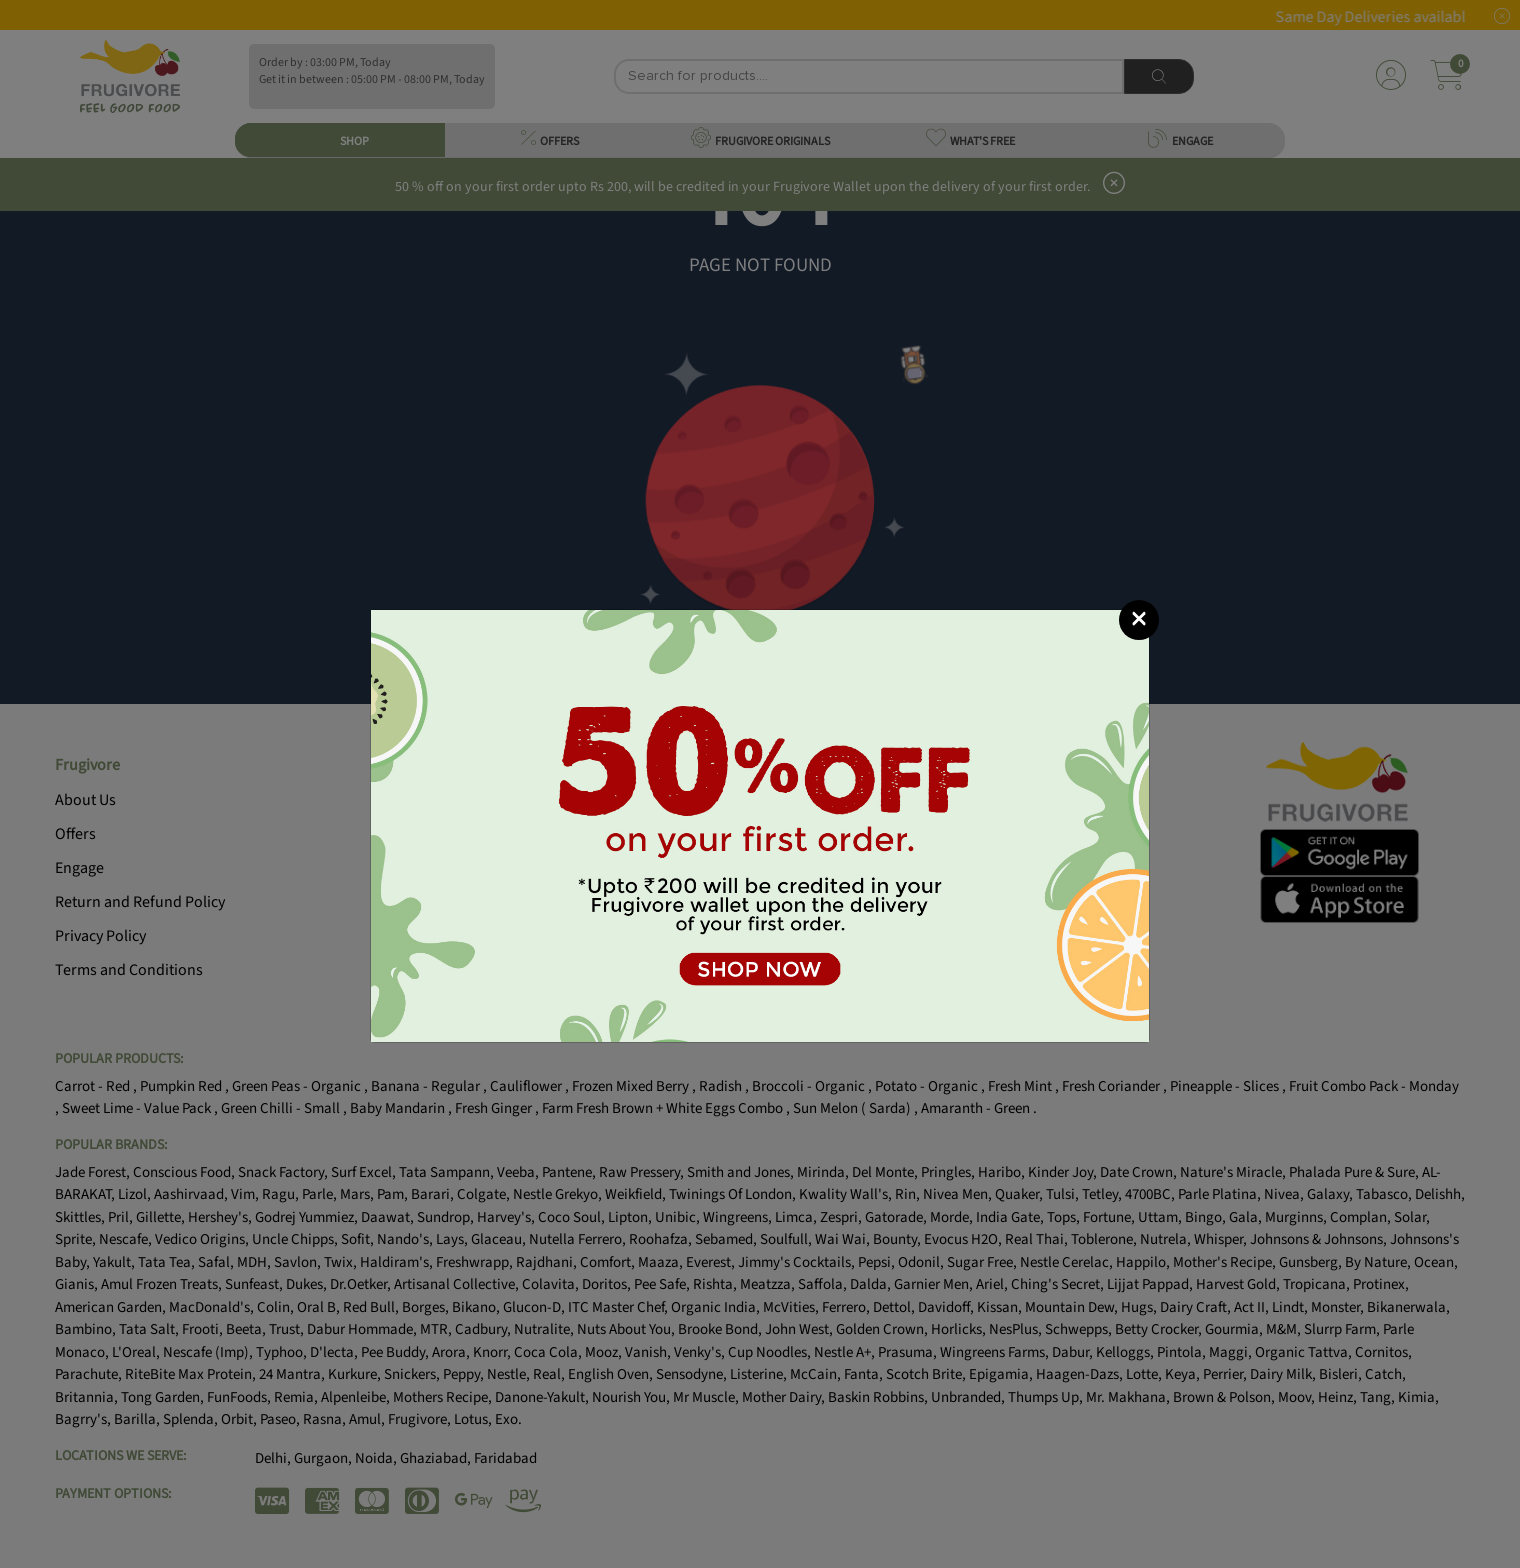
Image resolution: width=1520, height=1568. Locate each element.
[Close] (1139, 620)
